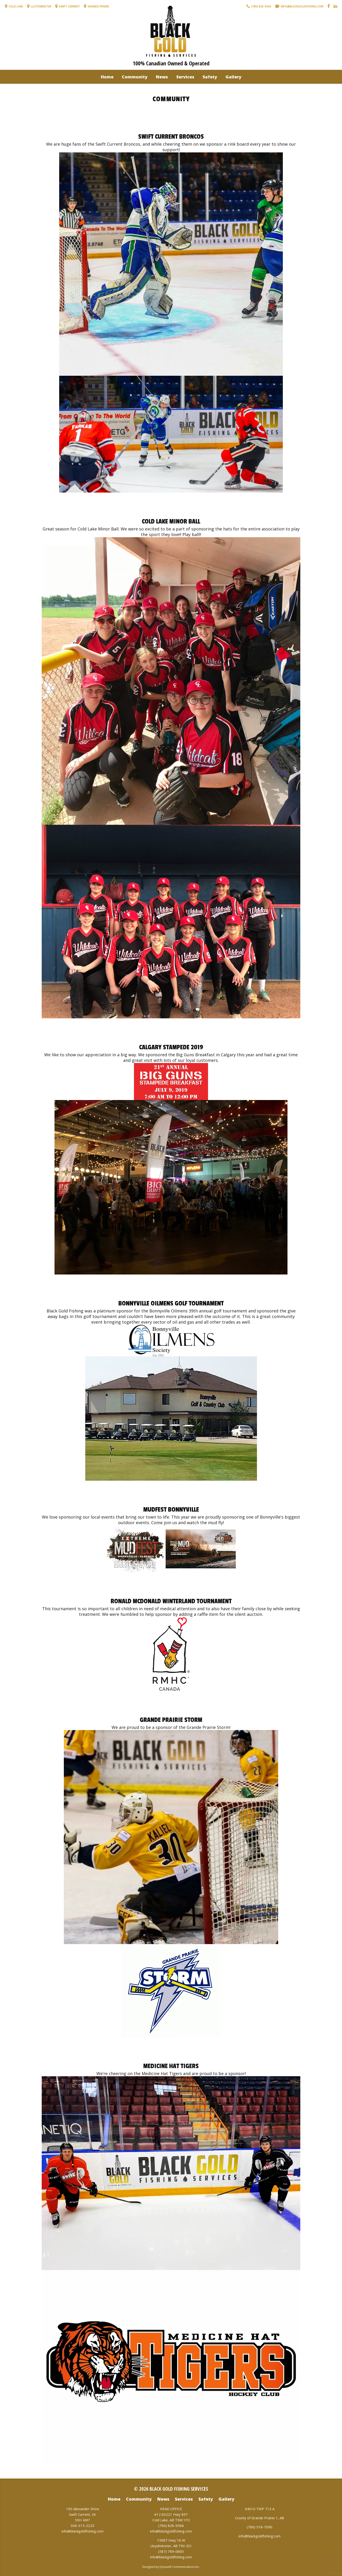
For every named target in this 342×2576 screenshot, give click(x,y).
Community (134, 77)
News (162, 77)
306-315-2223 (82, 2525)
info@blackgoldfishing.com (82, 2531)
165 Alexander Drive (82, 2508)
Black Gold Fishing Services (179, 2488)
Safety (210, 77)
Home (107, 77)
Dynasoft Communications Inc (179, 2567)
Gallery (233, 77)
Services (185, 77)
